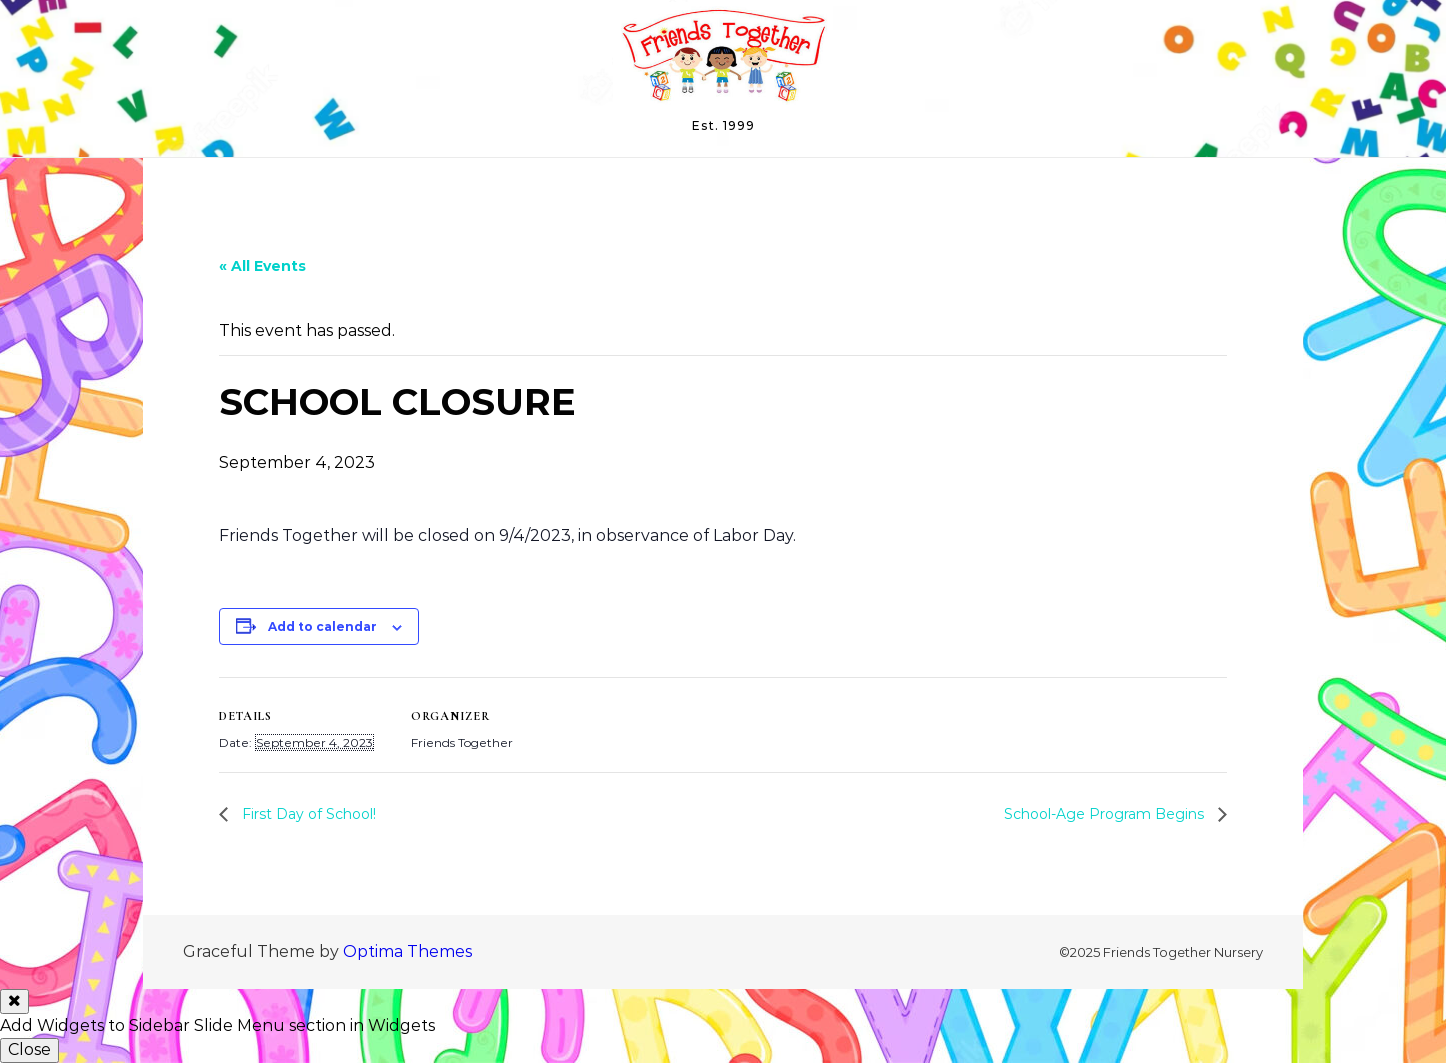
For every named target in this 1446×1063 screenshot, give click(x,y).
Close (29, 1049)
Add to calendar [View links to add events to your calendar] (322, 626)
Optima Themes (407, 951)
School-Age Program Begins (1106, 814)
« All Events (262, 266)
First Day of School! (307, 814)
